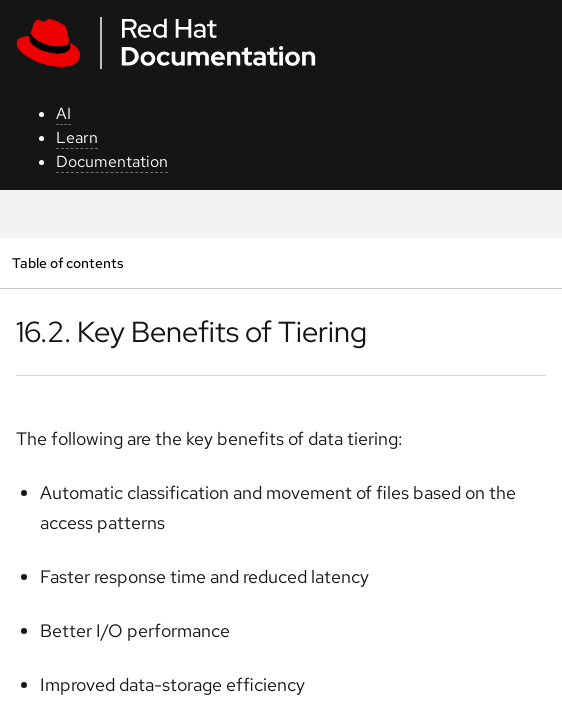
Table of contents (67, 262)
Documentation (112, 161)
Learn (77, 137)
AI (63, 113)
